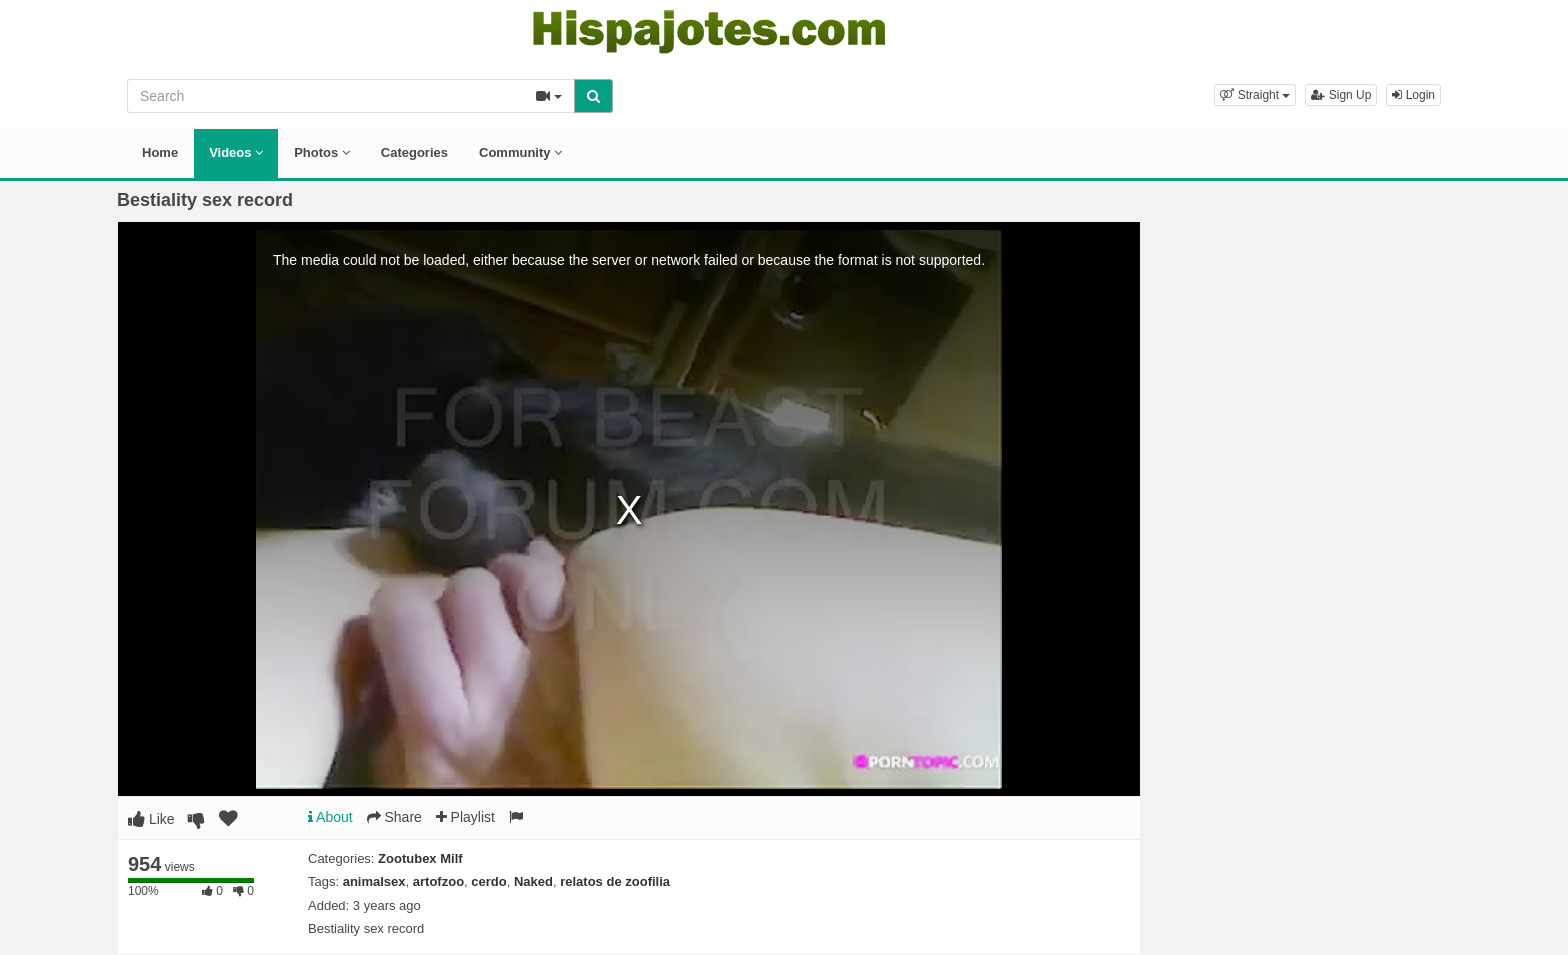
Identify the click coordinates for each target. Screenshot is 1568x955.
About (330, 817)
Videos (236, 152)
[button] (1255, 95)
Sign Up (1341, 95)
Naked (533, 881)
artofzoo (438, 881)
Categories (414, 152)
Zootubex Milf (420, 858)
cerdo (488, 881)
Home (160, 152)
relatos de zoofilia (615, 881)
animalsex (374, 881)
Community (520, 152)
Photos (322, 152)
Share (394, 817)
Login (1413, 95)
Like (151, 819)
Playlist (465, 817)
